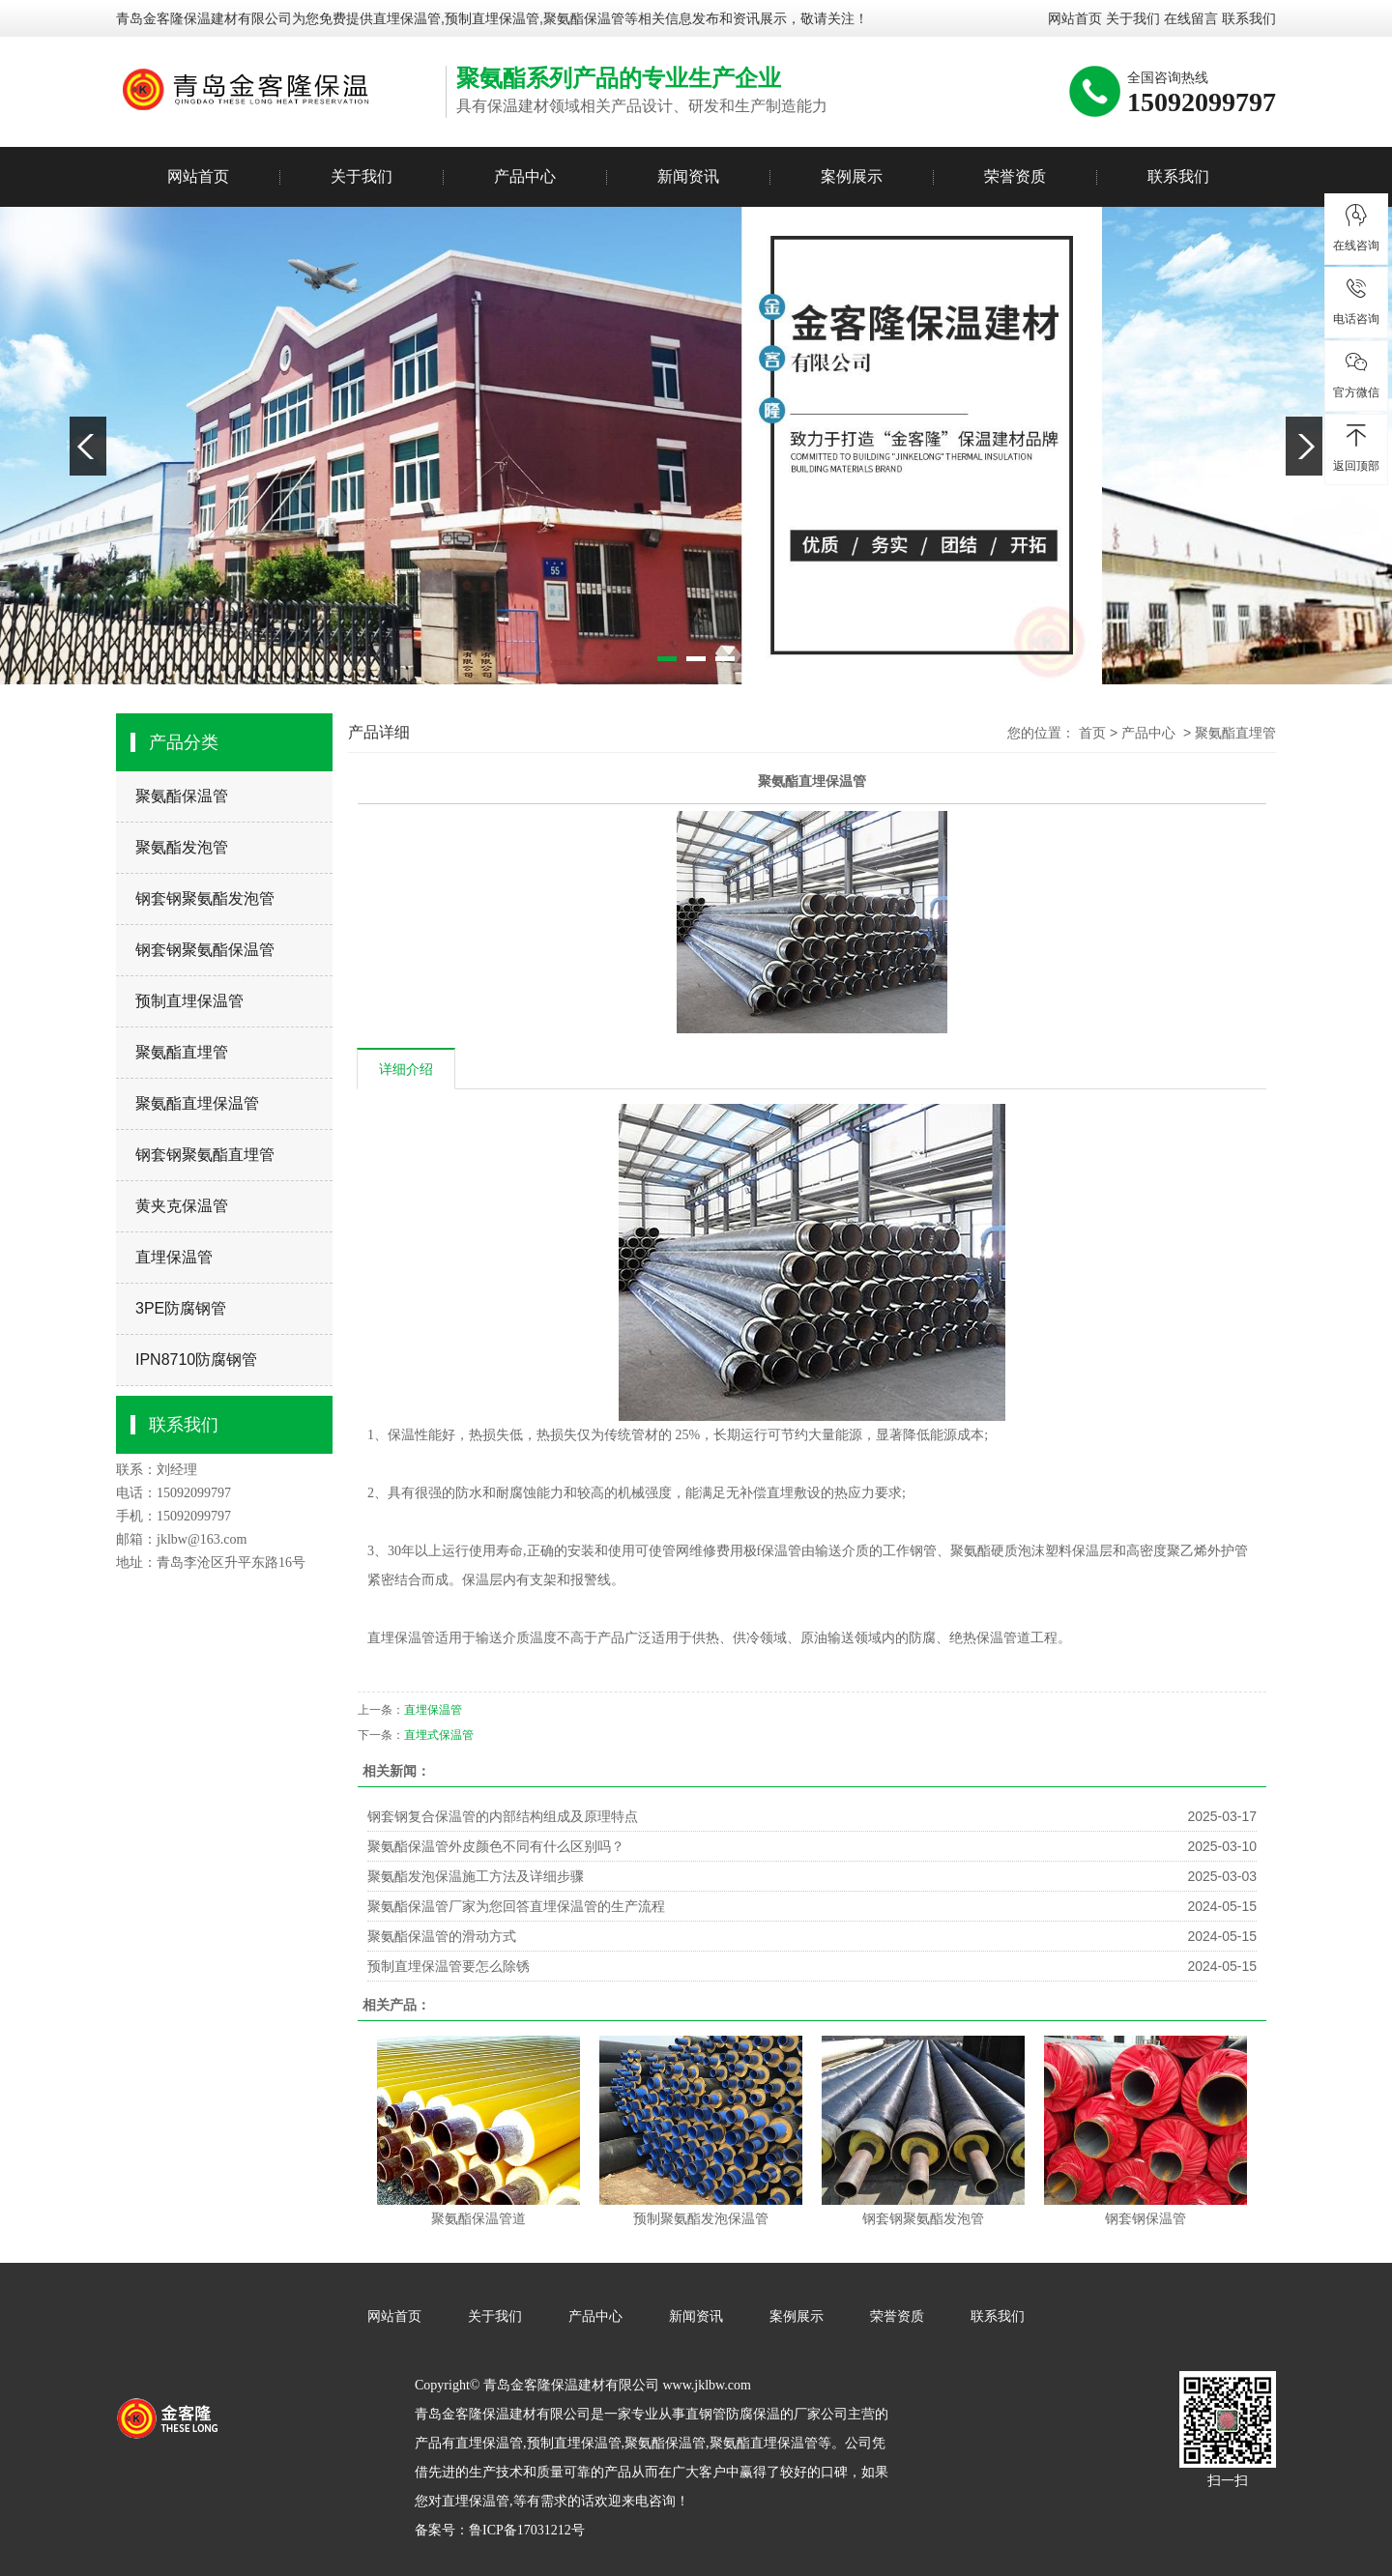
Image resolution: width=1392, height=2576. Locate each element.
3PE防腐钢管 (180, 1308)
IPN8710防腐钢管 (196, 1359)
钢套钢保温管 (1145, 2219)
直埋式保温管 (439, 1735)
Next (1304, 446)
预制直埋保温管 (189, 1001)
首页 (1092, 732)
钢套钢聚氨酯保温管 (205, 949)
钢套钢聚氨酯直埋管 (205, 1154)
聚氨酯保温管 (181, 796)
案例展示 (852, 176)
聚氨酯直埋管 (181, 1052)
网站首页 (1075, 18)
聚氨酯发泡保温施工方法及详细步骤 (475, 1876)
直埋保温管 (407, 18)
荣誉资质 (1015, 176)
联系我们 (1249, 18)
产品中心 (525, 176)
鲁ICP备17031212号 (527, 2530)
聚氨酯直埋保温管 (197, 1103)
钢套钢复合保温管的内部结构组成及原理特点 (502, 1816)
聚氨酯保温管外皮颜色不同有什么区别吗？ (495, 1846)
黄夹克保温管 (181, 1206)
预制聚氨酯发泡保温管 (700, 2219)
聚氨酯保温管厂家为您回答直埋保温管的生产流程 (516, 1906)
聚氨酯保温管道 (478, 2219)
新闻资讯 (688, 176)
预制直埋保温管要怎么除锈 (448, 1966)
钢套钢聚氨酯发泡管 (205, 898)
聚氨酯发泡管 (181, 847)
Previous (88, 446)
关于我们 (1133, 18)
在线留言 (1191, 18)
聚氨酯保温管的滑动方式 (441, 1936)
